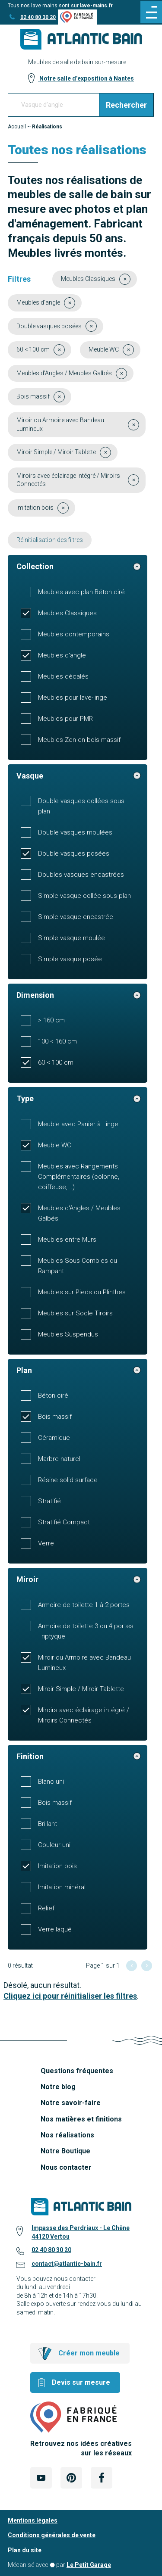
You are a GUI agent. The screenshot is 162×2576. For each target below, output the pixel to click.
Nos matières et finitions (81, 2119)
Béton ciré (53, 1395)
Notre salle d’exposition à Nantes (86, 78)
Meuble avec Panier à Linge (78, 1124)
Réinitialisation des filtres (49, 539)
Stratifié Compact (64, 1522)
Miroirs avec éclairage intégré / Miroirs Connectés (83, 1715)
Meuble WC (54, 1145)
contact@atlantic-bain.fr (67, 2263)
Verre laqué (55, 1929)
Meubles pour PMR (65, 719)
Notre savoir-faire (71, 2103)
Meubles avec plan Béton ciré (81, 592)
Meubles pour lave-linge (72, 697)
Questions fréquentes (77, 2071)
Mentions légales (32, 2520)
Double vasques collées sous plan (81, 806)
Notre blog (58, 2087)
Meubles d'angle (62, 655)
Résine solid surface (68, 1480)
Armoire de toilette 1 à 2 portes (84, 1605)
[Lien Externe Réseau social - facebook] (101, 2478)
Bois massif (55, 1416)
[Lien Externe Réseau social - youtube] (41, 2478)
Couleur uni (54, 1845)
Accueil (17, 127)
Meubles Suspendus (68, 1334)
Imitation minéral (62, 1887)
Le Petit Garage (89, 2564)
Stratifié (49, 1501)
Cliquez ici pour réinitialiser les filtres (70, 1995)
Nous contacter (66, 2167)
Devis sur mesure (81, 2382)
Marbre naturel (59, 1459)
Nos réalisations (67, 2135)
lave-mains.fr (96, 6)
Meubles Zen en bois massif (79, 740)
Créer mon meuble (89, 2353)
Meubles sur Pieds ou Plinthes (82, 1292)
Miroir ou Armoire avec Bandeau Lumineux (84, 1663)
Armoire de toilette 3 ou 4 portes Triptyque (85, 1631)
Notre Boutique (65, 2151)
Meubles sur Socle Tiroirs (75, 1313)
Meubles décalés (63, 676)
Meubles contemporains (73, 634)
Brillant (47, 1824)
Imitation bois (57, 1866)
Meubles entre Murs (67, 1239)
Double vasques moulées (75, 832)
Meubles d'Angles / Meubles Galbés (79, 1213)
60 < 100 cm (55, 1062)
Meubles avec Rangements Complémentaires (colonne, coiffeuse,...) (78, 1176)
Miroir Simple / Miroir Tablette (81, 1689)
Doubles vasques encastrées (81, 874)
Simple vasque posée (70, 959)
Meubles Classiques (67, 613)
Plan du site (24, 2550)
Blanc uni (51, 1781)
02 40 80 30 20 (38, 17)
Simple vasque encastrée (75, 917)
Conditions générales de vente (51, 2535)
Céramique (54, 1438)
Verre (46, 1543)
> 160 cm (51, 1020)
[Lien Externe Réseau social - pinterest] (71, 2478)
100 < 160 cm (57, 1041)
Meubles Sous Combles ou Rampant (77, 1266)
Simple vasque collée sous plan (84, 896)
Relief (46, 1908)
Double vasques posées (73, 853)
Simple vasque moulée (71, 938)
